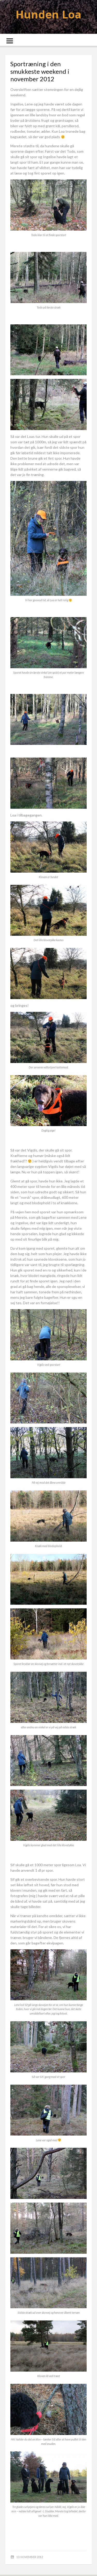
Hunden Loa (48, 14)
